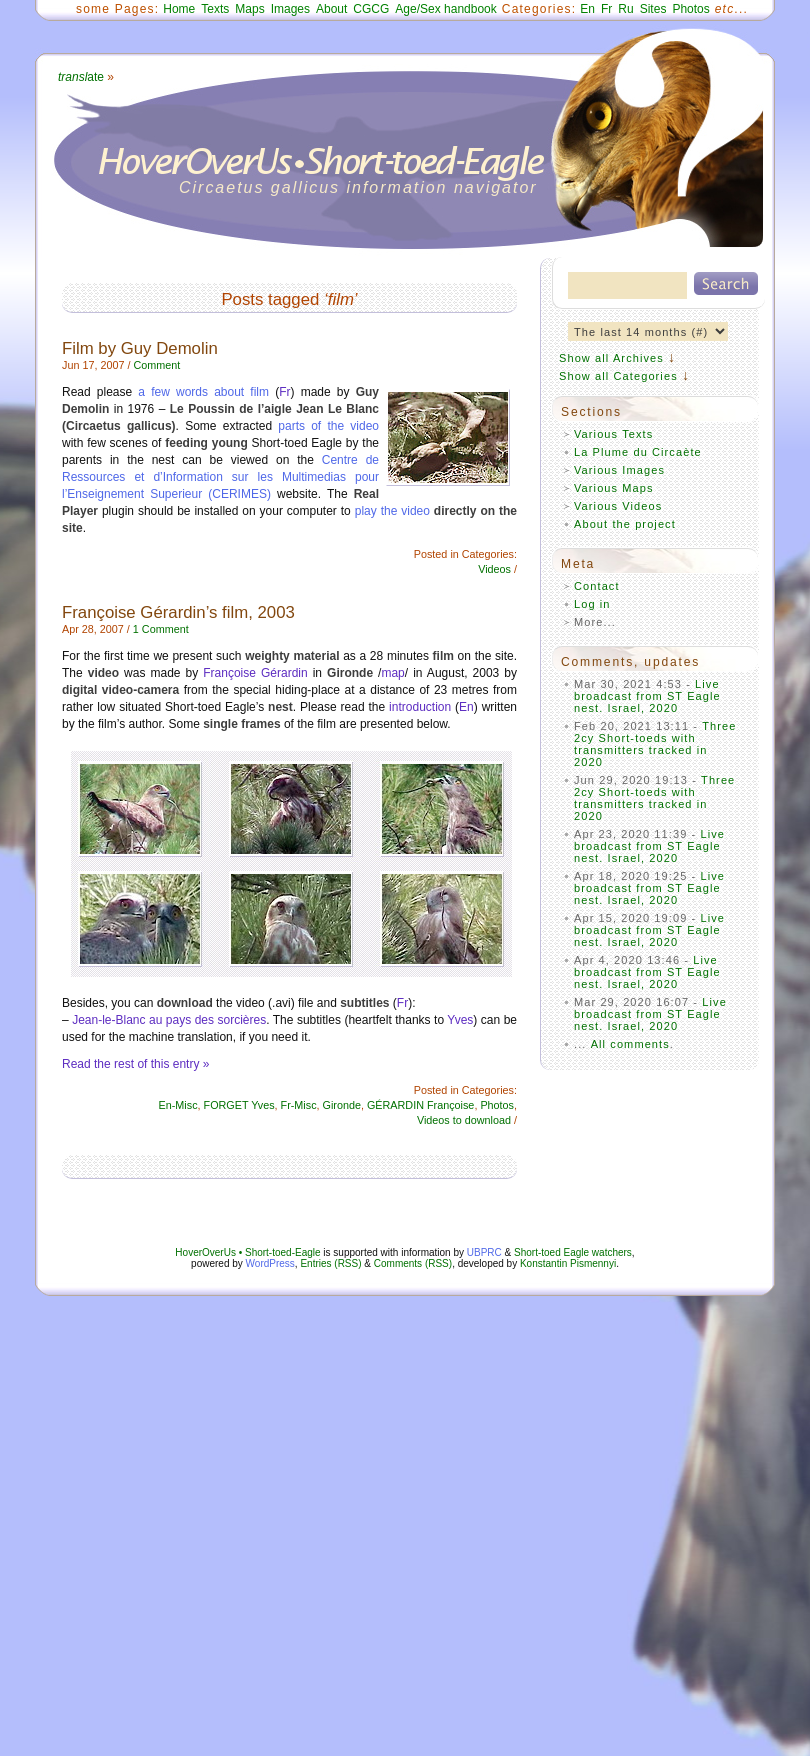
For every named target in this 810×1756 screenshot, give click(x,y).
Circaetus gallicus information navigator (358, 187)
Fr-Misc (299, 1105)
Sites (653, 9)
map (392, 673)
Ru (625, 9)
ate (81, 77)
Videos (494, 569)
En (587, 9)
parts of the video (328, 426)
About (331, 9)
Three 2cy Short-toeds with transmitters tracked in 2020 (655, 744)
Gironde (342, 1105)
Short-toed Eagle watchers (573, 1252)
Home (179, 9)
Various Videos (618, 506)
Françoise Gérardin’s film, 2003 (178, 612)
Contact (597, 586)
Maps (249, 9)
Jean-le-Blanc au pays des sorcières (169, 1020)
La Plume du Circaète (638, 452)
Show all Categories (618, 376)
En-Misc (178, 1105)
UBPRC (484, 1252)
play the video (392, 511)
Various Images (619, 470)
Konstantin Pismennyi (568, 1263)
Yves (460, 1020)
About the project (625, 524)
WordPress (270, 1263)
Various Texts (613, 434)
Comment (156, 365)
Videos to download (464, 1120)
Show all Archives (611, 358)
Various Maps (614, 488)
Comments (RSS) (413, 1263)
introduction (420, 707)
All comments (630, 1044)
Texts (215, 9)
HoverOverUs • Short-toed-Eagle (247, 1252)
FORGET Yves (239, 1105)
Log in (592, 604)
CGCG (371, 9)
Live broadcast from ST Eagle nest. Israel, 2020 (647, 696)
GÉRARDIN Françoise (420, 1105)
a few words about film (206, 392)
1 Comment (161, 629)
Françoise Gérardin (255, 673)
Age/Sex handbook (445, 9)
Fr (606, 9)
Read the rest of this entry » (135, 1064)
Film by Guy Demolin (140, 348)
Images (290, 9)
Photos (690, 9)
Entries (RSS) (330, 1263)
